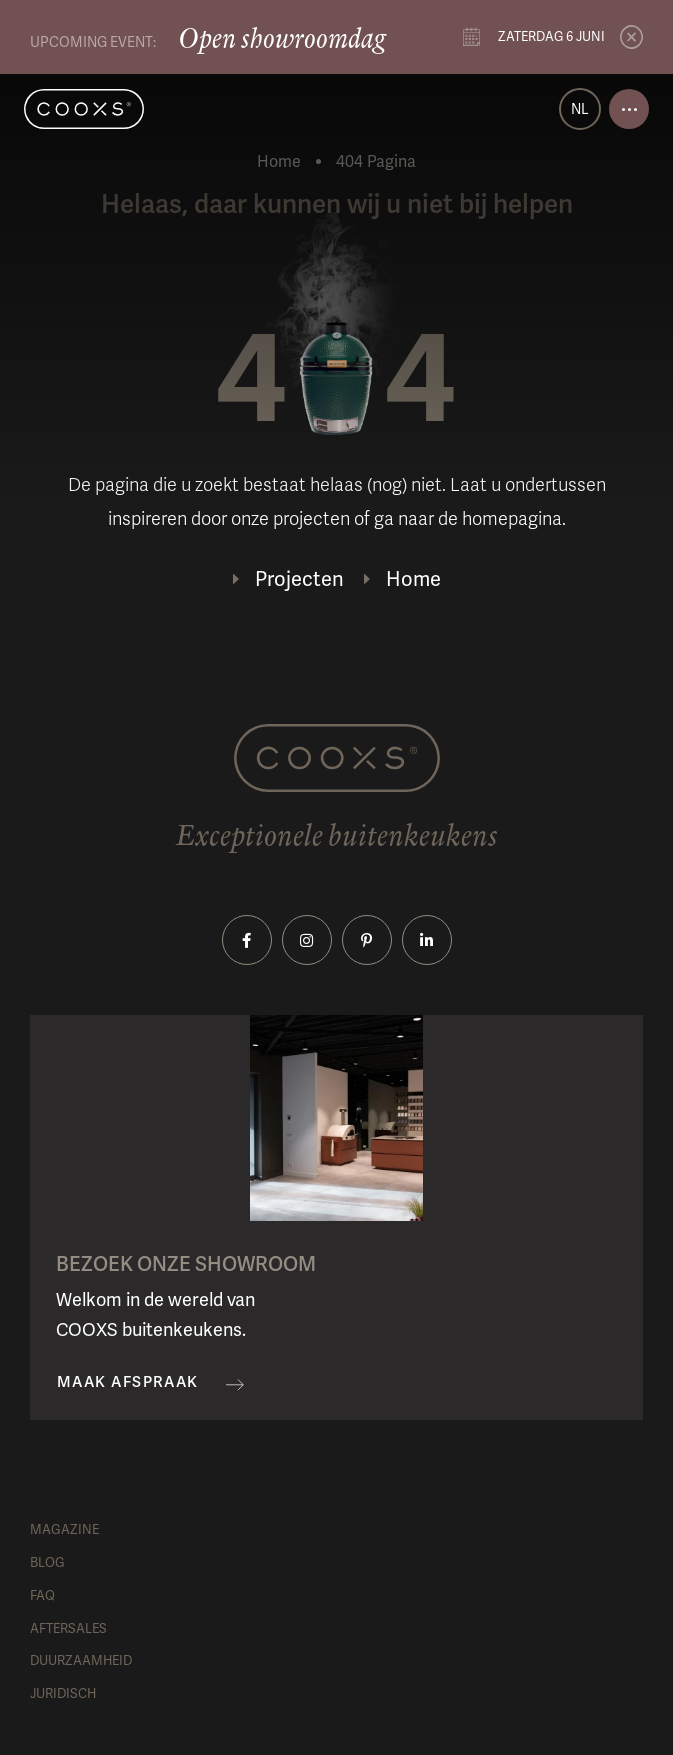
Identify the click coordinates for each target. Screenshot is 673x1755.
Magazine (64, 1529)
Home (279, 161)
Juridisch (63, 1693)
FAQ (42, 1595)
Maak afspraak (128, 1382)
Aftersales (68, 1628)
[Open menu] (629, 109)
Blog (47, 1562)
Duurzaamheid (81, 1660)
